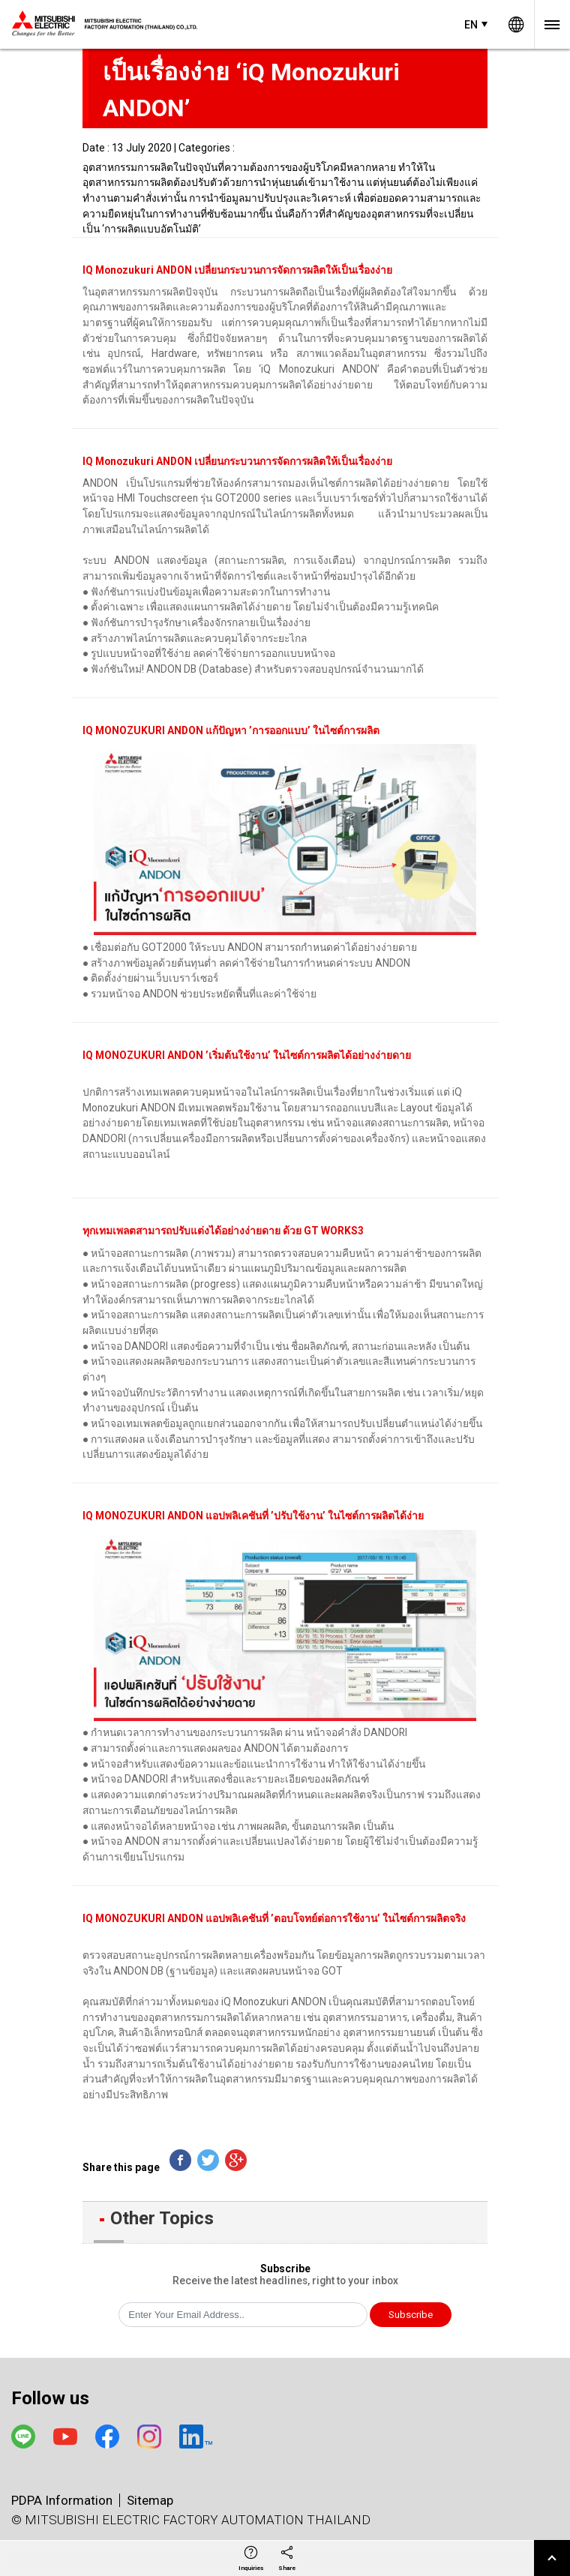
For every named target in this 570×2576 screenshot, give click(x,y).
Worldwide (516, 24)
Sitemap (150, 2500)
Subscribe (410, 2314)
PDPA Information (61, 2500)
